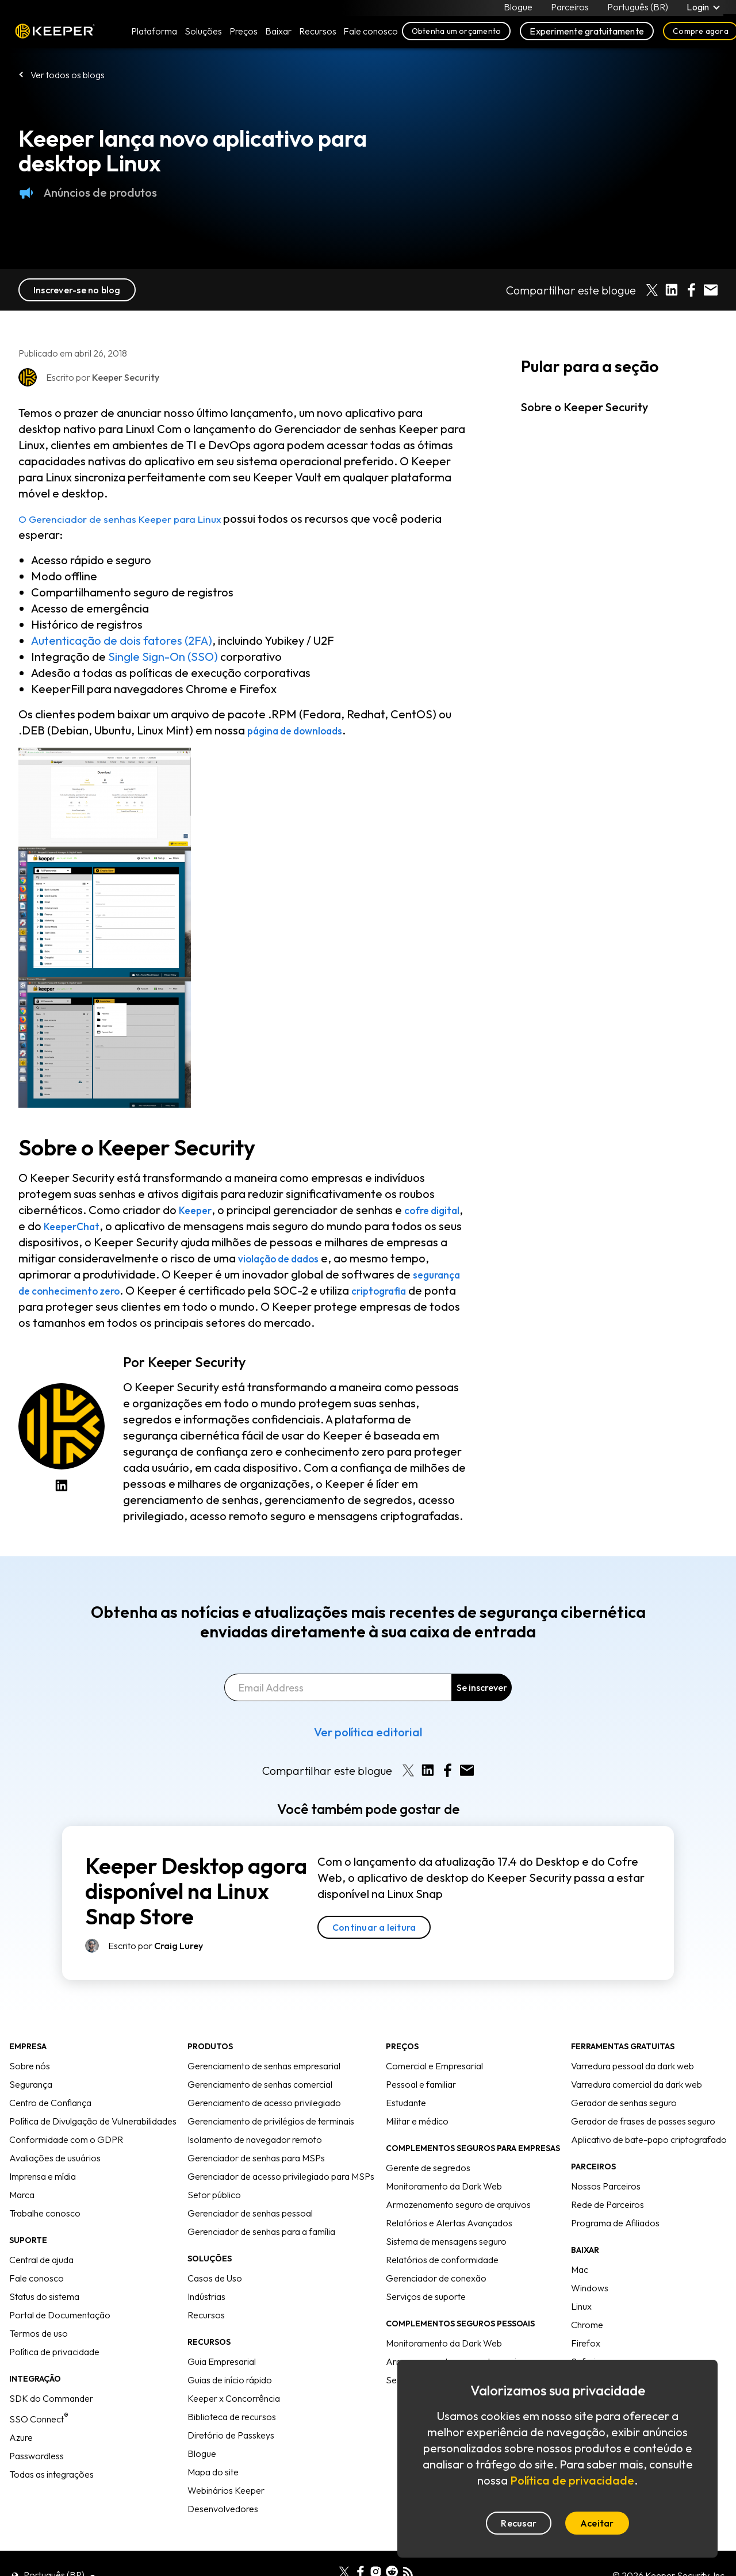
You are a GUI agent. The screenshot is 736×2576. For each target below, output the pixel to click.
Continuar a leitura (374, 1927)
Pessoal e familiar (421, 2084)
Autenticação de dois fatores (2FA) (121, 640)
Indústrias (206, 2296)
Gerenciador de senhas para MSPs (256, 2158)
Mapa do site (213, 2472)
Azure (21, 2437)
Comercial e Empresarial (434, 2066)
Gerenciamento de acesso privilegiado (264, 2102)
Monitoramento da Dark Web (444, 2186)
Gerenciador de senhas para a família (261, 2231)
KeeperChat (117, 1226)
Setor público (214, 2194)
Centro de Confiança (50, 2102)
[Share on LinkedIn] (671, 290)
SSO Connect (38, 2419)
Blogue (517, 9)
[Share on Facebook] (691, 290)
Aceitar (597, 2523)
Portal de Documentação (59, 2315)
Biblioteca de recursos (231, 2416)
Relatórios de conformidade (442, 2259)
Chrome (587, 2324)
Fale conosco (36, 2278)
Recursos (206, 2315)
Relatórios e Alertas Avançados (449, 2223)
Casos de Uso (214, 2278)
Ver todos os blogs (67, 75)
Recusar (518, 2523)
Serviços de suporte (426, 2296)
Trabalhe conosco (44, 2213)
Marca (21, 2194)
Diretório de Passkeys (230, 2435)
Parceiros (569, 9)
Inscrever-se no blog (77, 290)
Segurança (30, 2084)
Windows (589, 2288)
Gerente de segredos (428, 2167)
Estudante (406, 2102)
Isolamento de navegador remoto (254, 2139)
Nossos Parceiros (606, 2186)
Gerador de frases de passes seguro (643, 2121)
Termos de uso (38, 2333)
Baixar (278, 35)
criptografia (82, 1306)
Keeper (54, 36)
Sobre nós (29, 2066)
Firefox (585, 2343)
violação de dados (350, 1258)
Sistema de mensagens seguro (446, 2241)
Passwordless (36, 2456)
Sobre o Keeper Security (584, 407)
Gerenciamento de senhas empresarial (263, 2066)
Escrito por (155, 1945)
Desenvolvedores (222, 2508)
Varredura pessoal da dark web (632, 2066)
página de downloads (305, 730)
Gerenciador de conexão (436, 2278)
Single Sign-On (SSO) (163, 656)
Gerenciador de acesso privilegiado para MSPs (280, 2176)
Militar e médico (417, 2121)
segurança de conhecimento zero (178, 1290)
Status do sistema (44, 2296)
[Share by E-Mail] (711, 290)
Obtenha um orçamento (456, 35)
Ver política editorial (368, 1732)
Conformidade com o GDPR (66, 2139)
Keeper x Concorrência (233, 2398)
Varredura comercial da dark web (636, 2084)
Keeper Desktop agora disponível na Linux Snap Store (196, 1891)
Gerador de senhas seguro (624, 2102)
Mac (579, 2269)
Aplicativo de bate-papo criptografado (649, 2139)
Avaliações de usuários (55, 2158)
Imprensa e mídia (42, 2176)
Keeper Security (197, 1362)
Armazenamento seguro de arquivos (458, 2204)
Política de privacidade (54, 2351)
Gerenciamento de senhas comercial (259, 2084)
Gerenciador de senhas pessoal (250, 2213)
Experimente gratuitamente (587, 35)
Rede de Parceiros (607, 2204)
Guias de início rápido (229, 2380)
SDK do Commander (51, 2398)
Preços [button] (243, 35)
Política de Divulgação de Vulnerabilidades (93, 2121)
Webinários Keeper (225, 2490)
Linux (581, 2306)
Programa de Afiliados (615, 2223)
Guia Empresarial (221, 2361)
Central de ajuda (41, 2259)
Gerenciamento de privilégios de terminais (270, 2121)
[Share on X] (652, 290)
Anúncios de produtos (87, 193)
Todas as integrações (51, 2474)
